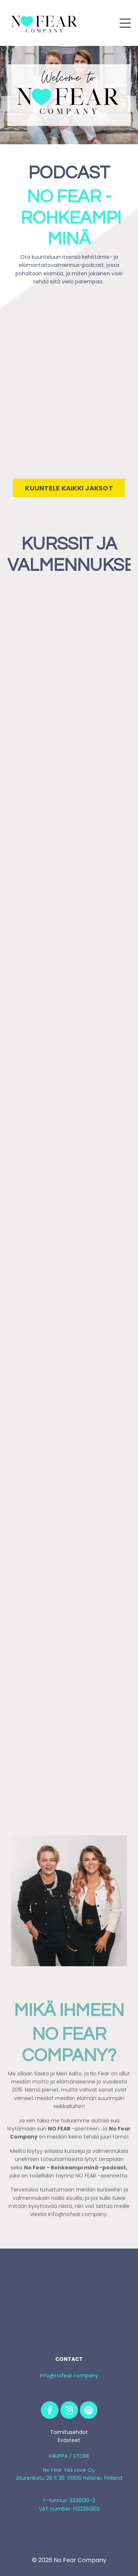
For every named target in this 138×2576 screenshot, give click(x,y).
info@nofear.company (69, 2375)
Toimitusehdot (69, 2432)
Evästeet (69, 2440)
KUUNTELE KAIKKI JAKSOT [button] (69, 488)
